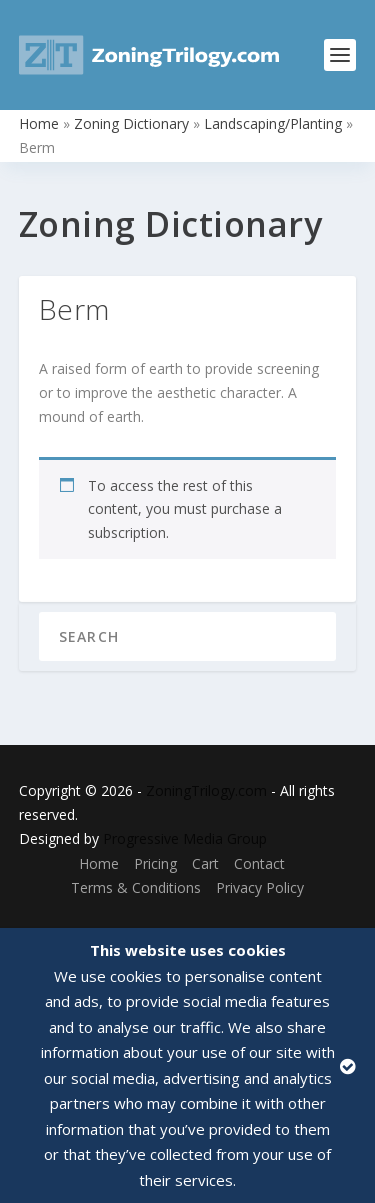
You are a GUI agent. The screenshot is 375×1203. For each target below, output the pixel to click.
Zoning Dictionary (131, 123)
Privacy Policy (260, 887)
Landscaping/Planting (273, 123)
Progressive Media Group (185, 838)
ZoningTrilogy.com (206, 790)
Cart (205, 863)
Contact (259, 863)
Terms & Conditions (136, 887)
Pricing (155, 863)
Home (39, 123)
